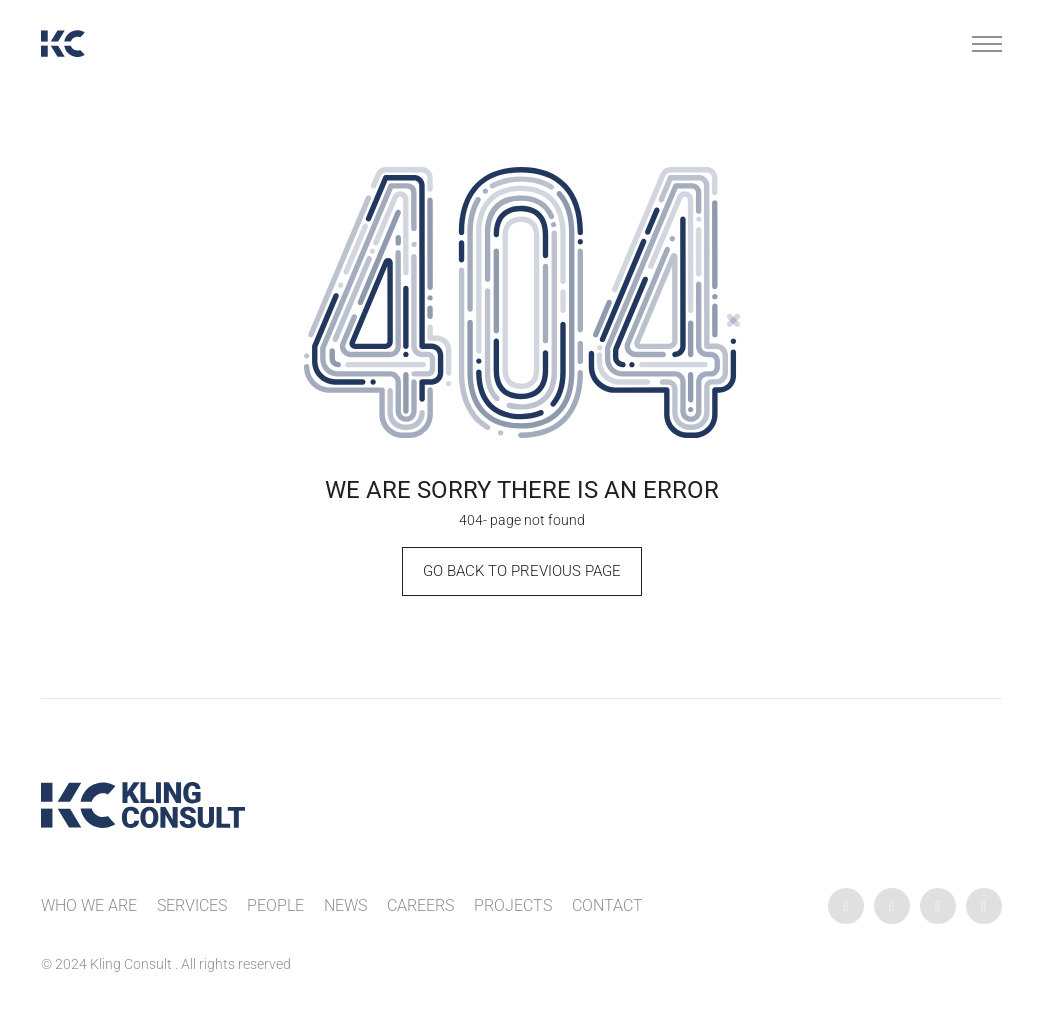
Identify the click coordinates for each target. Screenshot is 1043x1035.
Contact (607, 905)
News (345, 905)
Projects (513, 905)
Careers (420, 905)
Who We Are (89, 905)
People (275, 905)
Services (192, 905)
